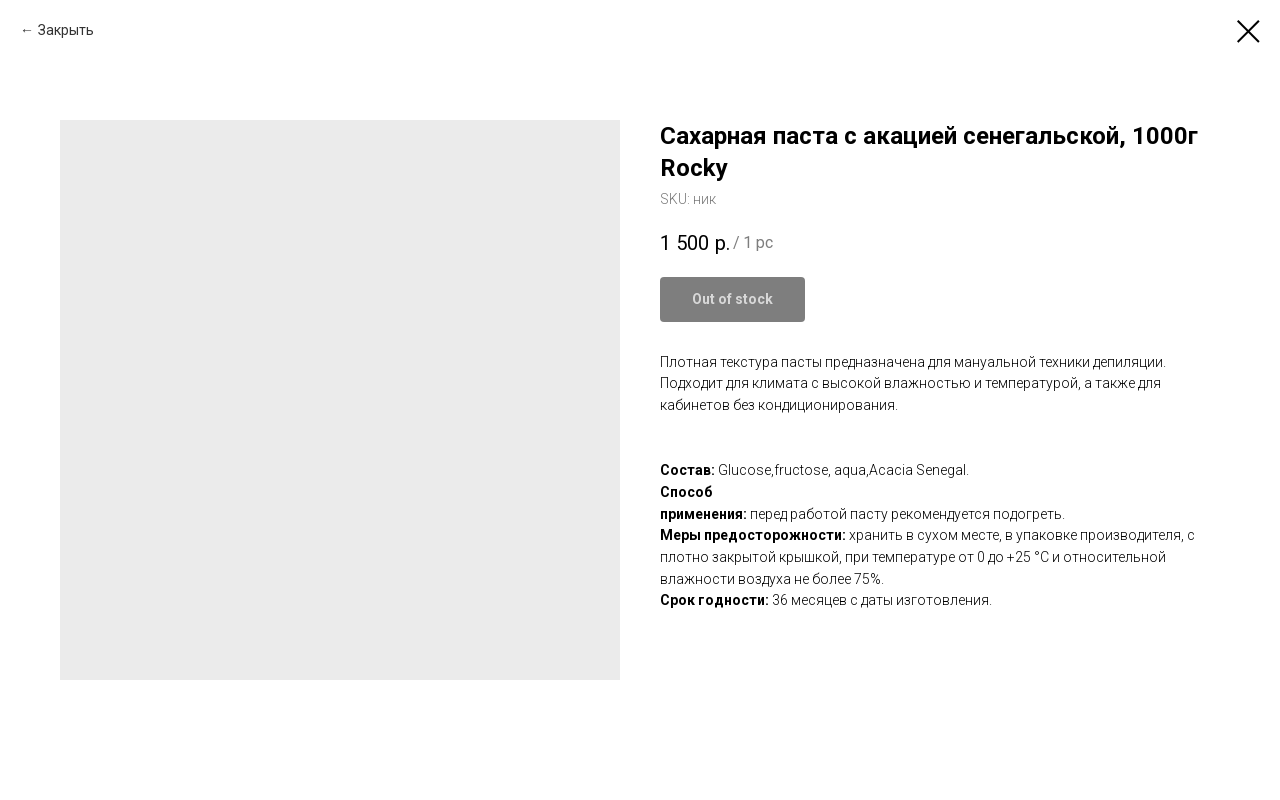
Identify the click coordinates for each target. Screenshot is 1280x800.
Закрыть (66, 30)
